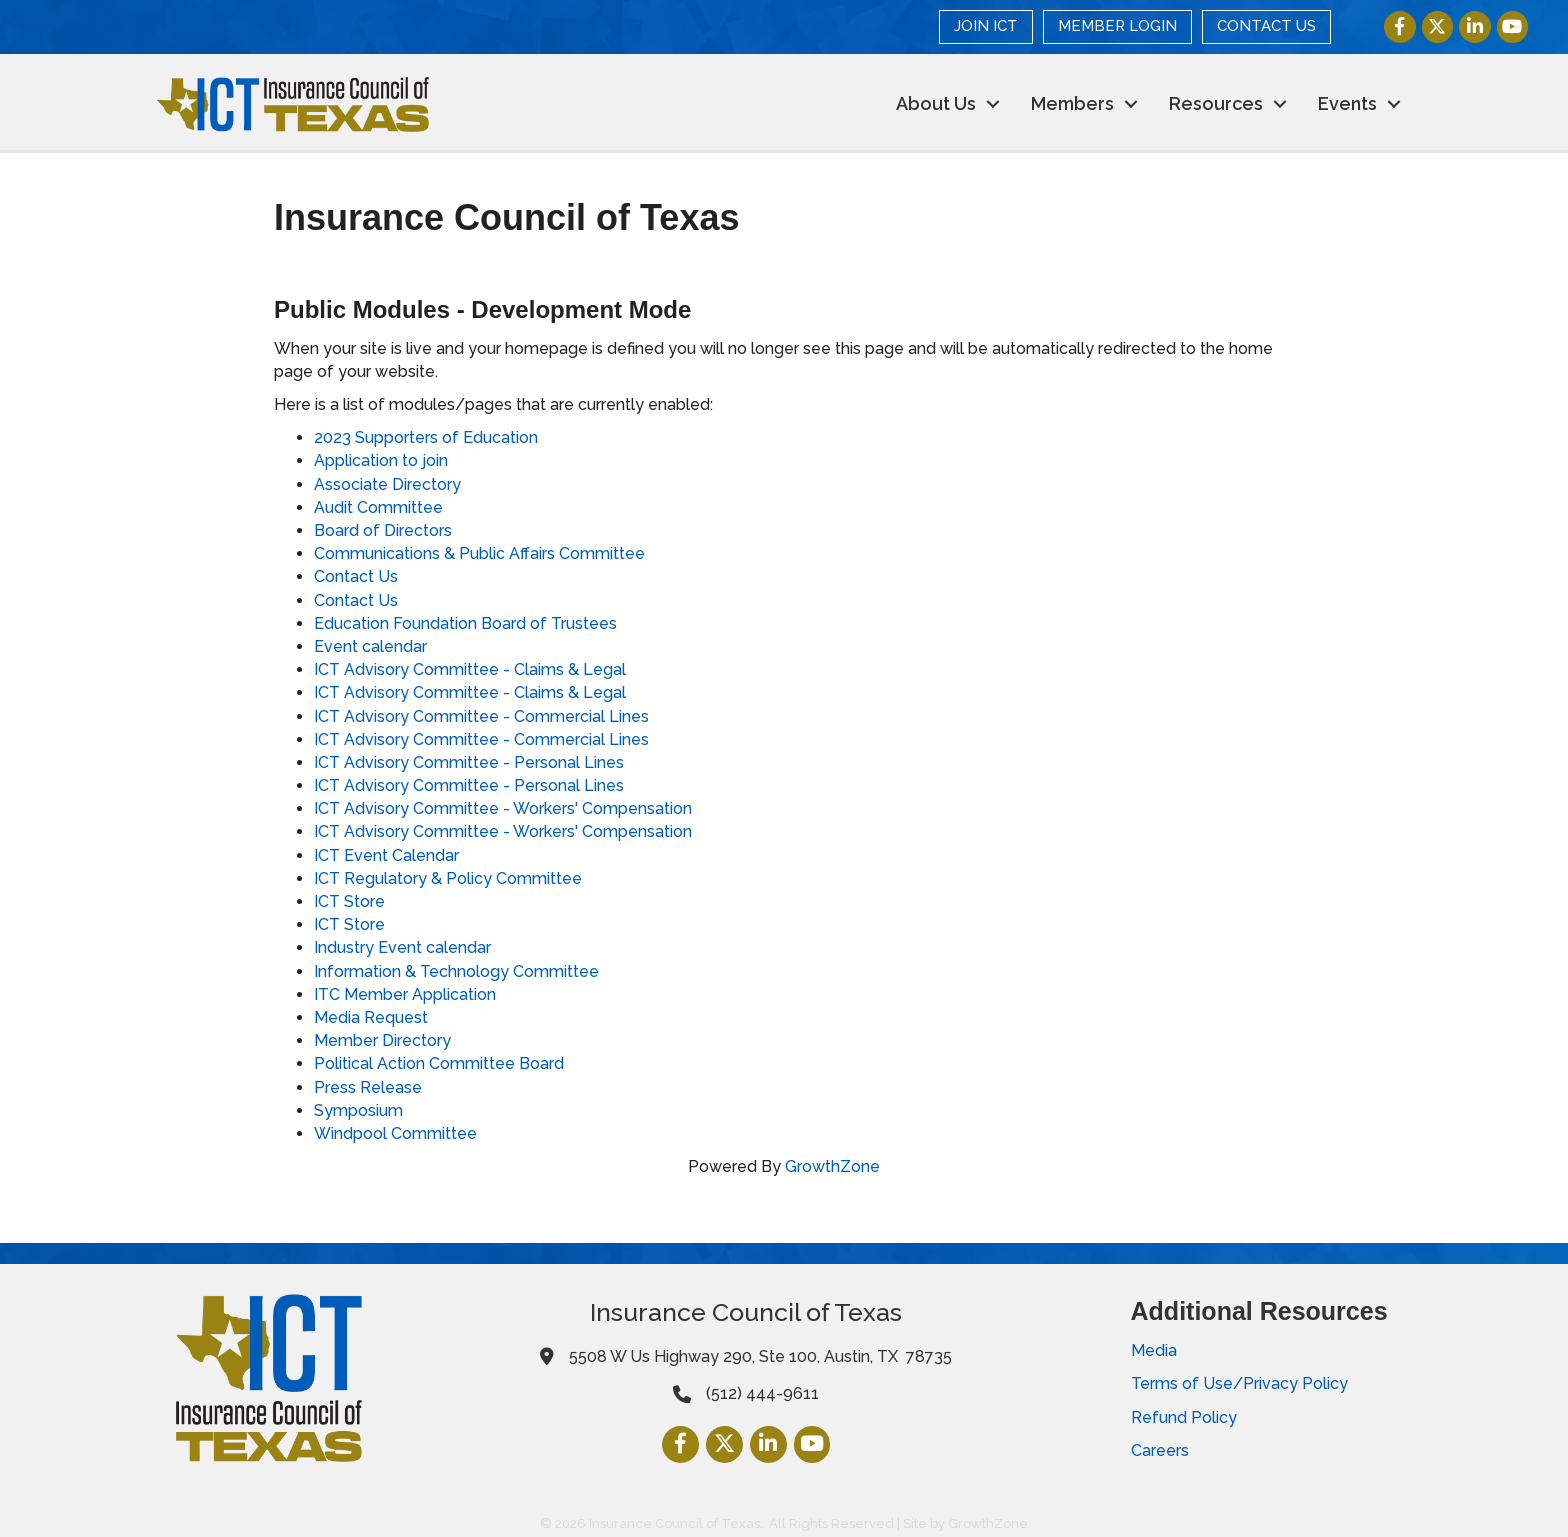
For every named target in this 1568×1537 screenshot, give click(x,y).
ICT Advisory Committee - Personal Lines (469, 762)
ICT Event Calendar (386, 855)
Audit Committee (378, 507)
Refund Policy (1184, 1417)
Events (1347, 103)
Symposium (358, 1110)
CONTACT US (1267, 26)
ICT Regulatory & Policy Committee (448, 878)
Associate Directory (387, 484)
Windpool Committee (395, 1133)
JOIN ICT (987, 26)
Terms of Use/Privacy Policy (1239, 1383)
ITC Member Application (405, 994)
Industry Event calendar (402, 947)
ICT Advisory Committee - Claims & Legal (470, 669)
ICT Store (349, 901)
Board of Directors (383, 530)
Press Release (368, 1087)
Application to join (381, 460)
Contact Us (356, 576)
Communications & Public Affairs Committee (479, 553)
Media (1154, 1350)
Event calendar (370, 646)
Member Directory (382, 1040)
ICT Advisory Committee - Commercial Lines (481, 716)
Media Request (371, 1017)
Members (1072, 103)
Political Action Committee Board (439, 1063)
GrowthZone (832, 1166)
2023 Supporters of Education (426, 437)
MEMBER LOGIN (1118, 26)
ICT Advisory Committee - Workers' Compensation (503, 808)
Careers (1160, 1450)
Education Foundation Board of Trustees (465, 623)
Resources (1216, 103)
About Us (936, 103)
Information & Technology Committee (456, 971)
